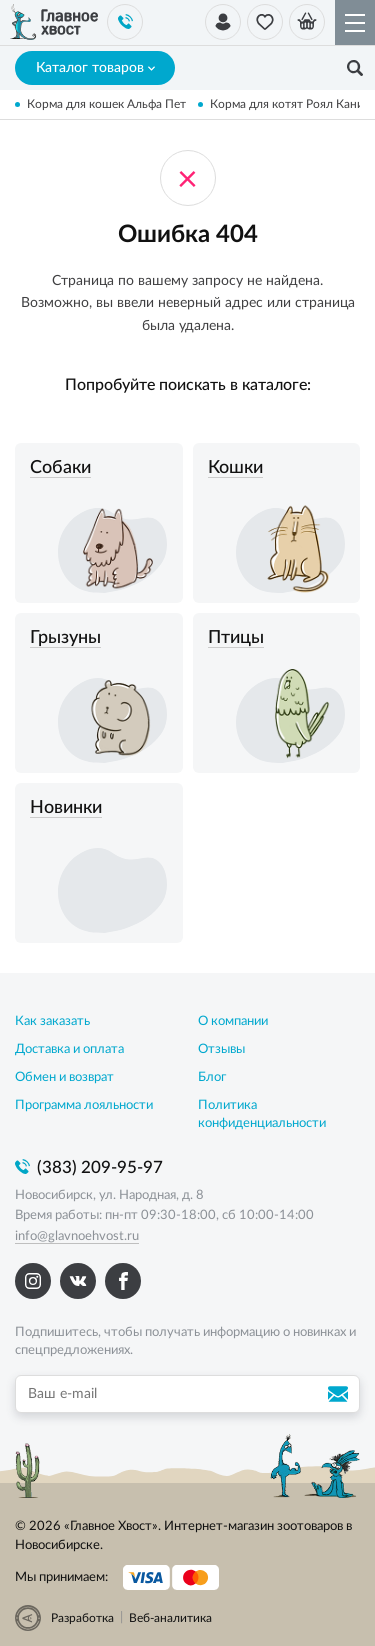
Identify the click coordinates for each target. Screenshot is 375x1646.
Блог (212, 1077)
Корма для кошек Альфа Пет (106, 104)
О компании (233, 1021)
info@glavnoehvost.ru (77, 1236)
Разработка (82, 1618)
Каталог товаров (95, 68)
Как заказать (52, 1021)
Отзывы (221, 1049)
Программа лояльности (84, 1105)
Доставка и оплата (69, 1049)
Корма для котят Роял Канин (290, 104)
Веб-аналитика (170, 1618)
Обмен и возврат (64, 1077)
